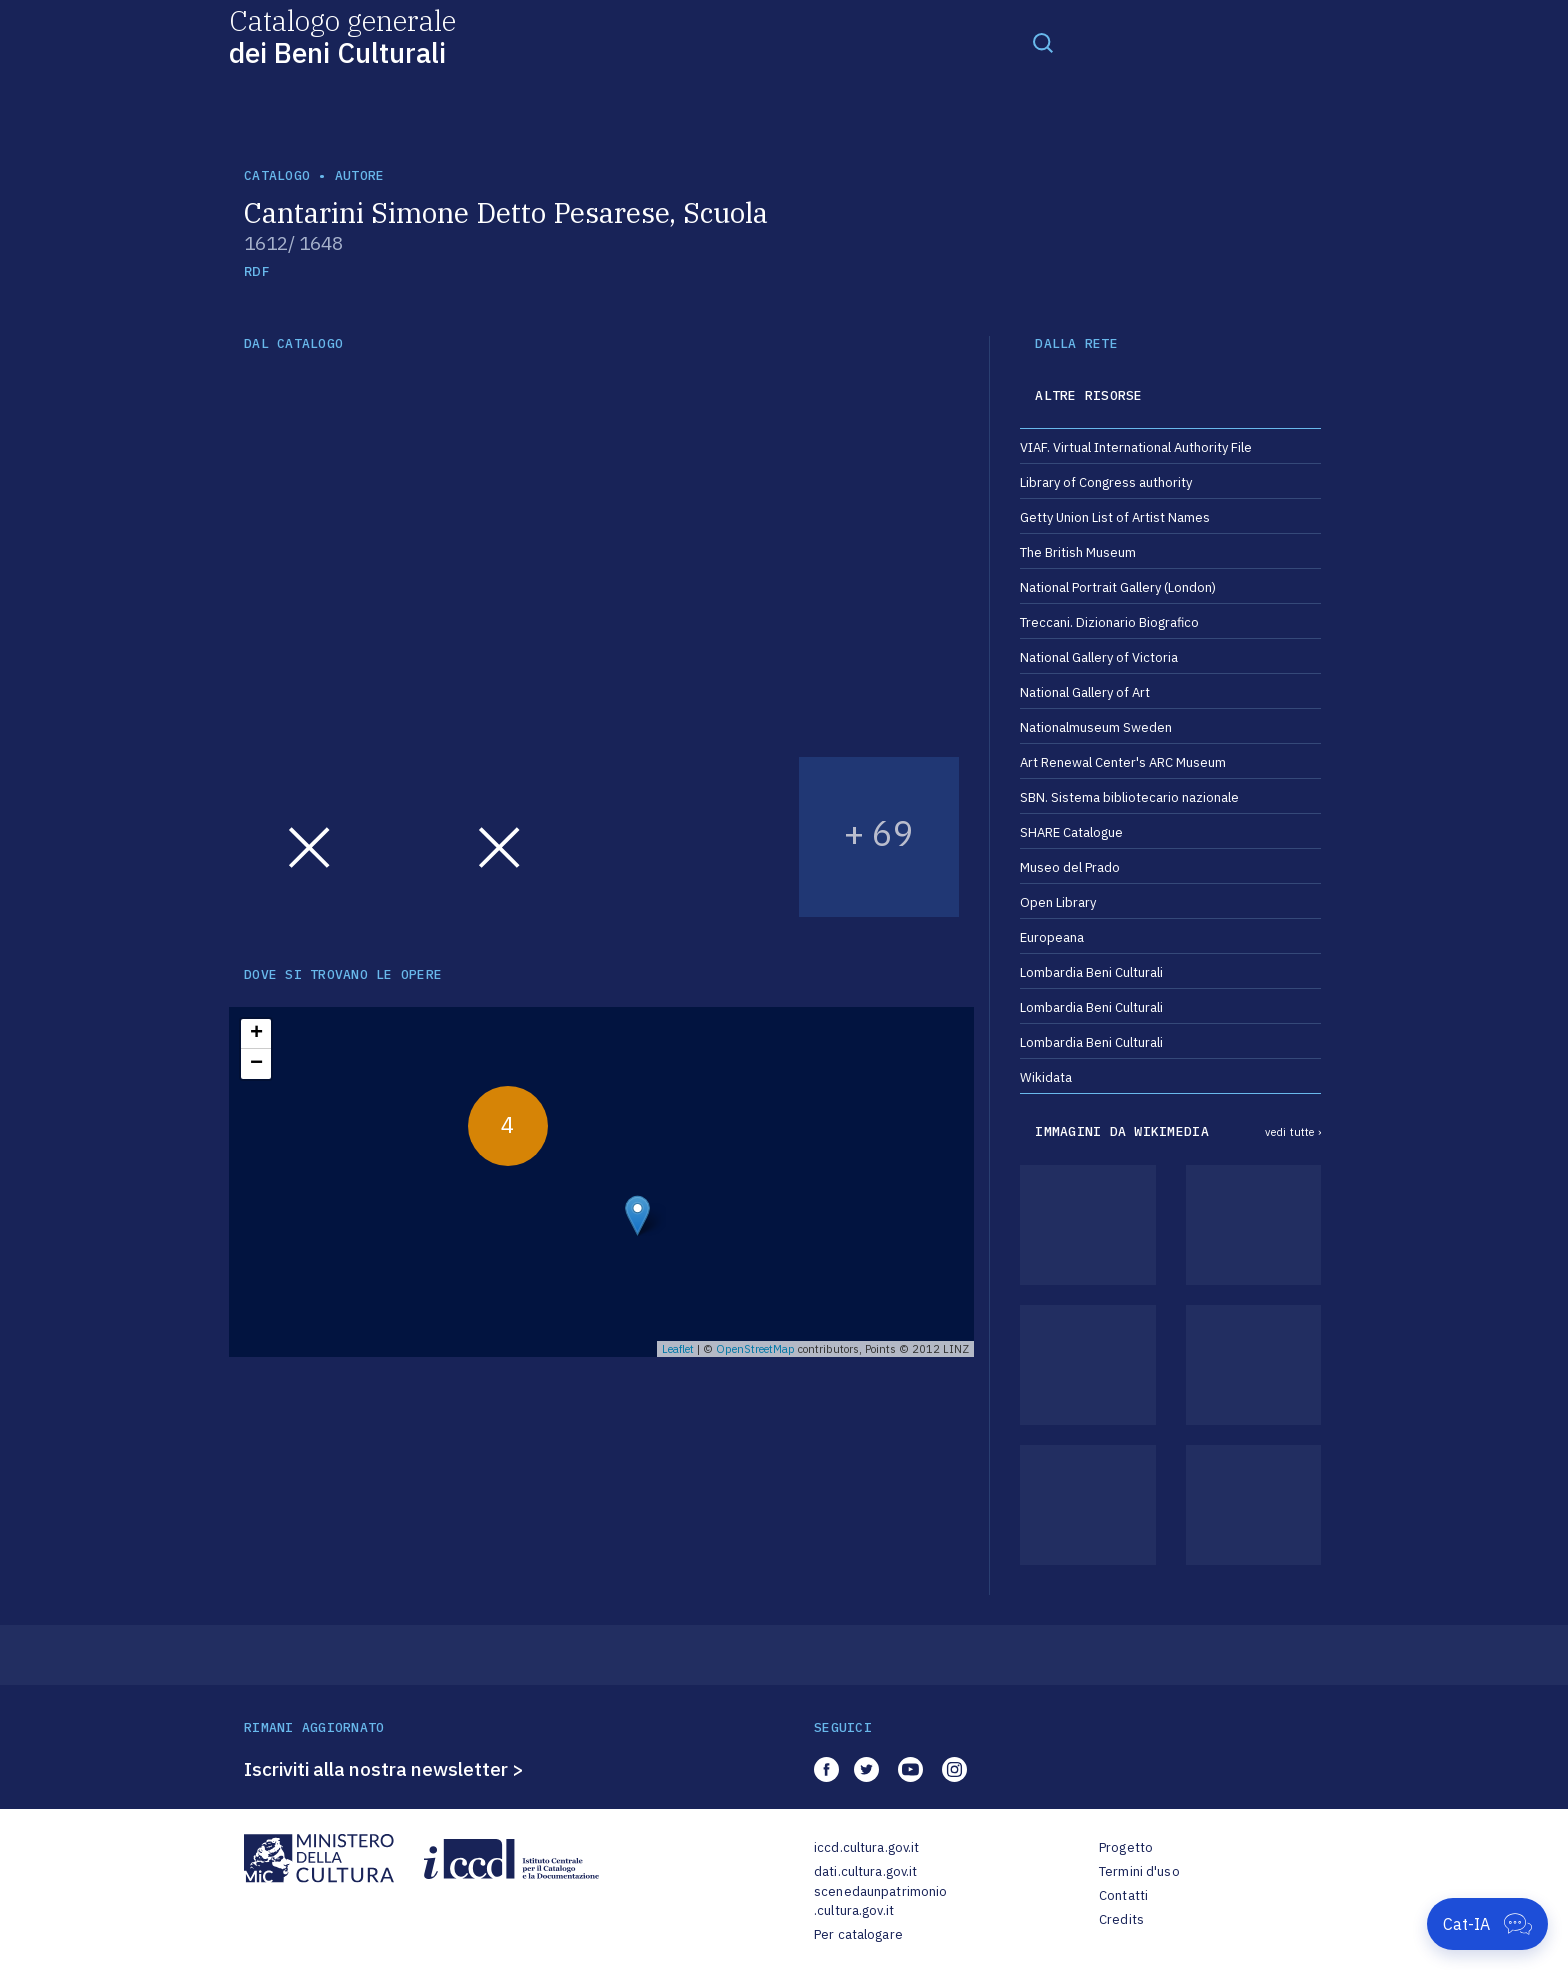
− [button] (256, 1064)
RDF (256, 271)
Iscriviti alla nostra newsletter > (384, 1769)
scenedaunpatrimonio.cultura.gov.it (880, 1901)
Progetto (1126, 1847)
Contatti (1123, 1895)
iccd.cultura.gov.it (866, 1847)
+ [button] (256, 1034)
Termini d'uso (1139, 1871)
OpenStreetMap (755, 1349)
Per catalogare (858, 1934)
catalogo (277, 175)
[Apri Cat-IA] (1487, 1924)
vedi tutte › (1293, 1132)
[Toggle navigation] (1043, 42)
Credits (1121, 1919)
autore (360, 175)
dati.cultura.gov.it (865, 1871)
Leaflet (678, 1349)
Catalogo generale (342, 35)
